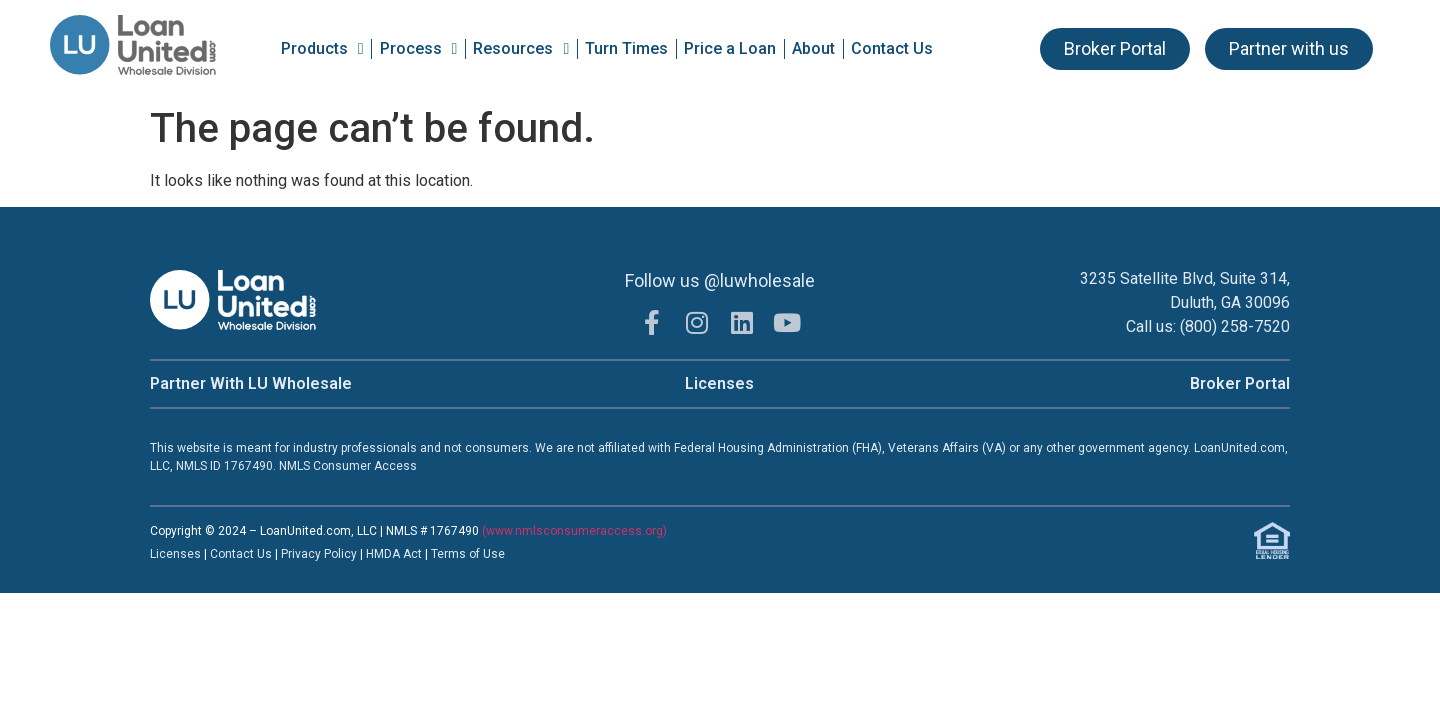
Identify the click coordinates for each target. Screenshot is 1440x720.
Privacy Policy (320, 554)
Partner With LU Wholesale (251, 383)
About (813, 48)
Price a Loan (730, 48)
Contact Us (892, 48)
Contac (230, 554)
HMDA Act (394, 554)
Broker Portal (1240, 383)
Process (419, 49)
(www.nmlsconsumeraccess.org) (574, 531)
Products (322, 49)
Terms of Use (468, 554)
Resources (521, 49)
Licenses (719, 383)
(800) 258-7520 (1235, 326)
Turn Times (626, 48)
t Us (261, 554)
